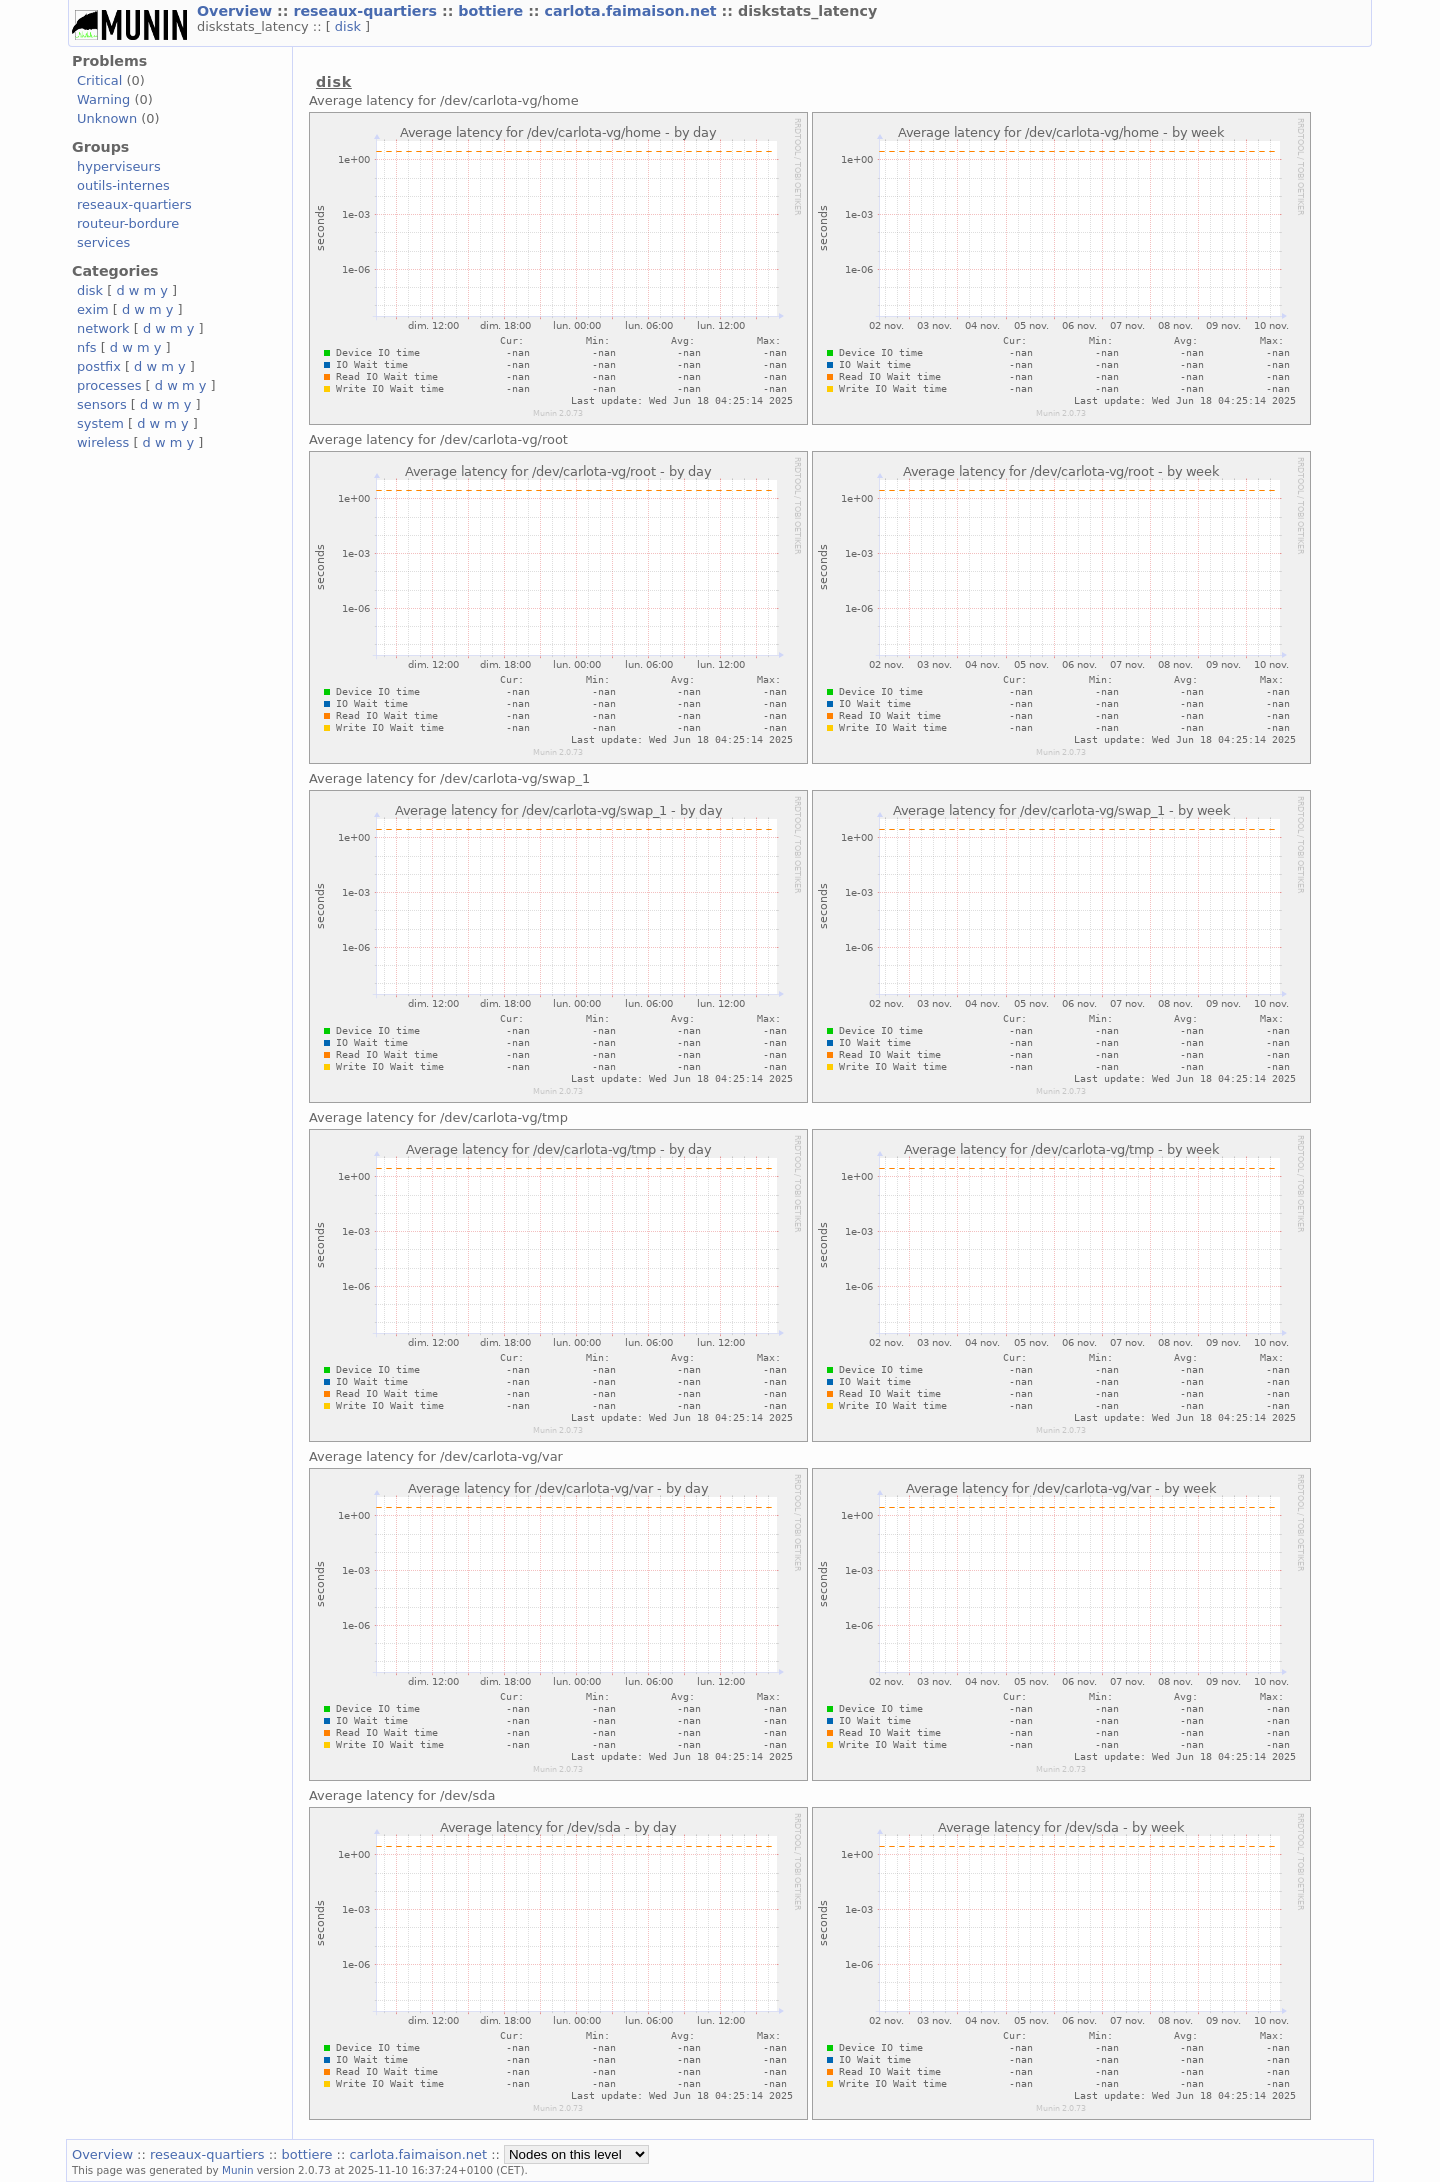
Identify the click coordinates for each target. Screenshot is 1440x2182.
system (100, 423)
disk (350, 26)
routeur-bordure (128, 223)
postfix (99, 366)
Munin (238, 2170)
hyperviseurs (119, 166)
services (103, 242)
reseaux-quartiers (367, 11)
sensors (102, 404)
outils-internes (123, 185)
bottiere (493, 11)
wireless (103, 442)
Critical (99, 80)
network (103, 328)
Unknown (107, 118)
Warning (103, 99)
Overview (237, 11)
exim (93, 309)
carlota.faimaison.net (633, 11)
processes (109, 385)
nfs (87, 347)
